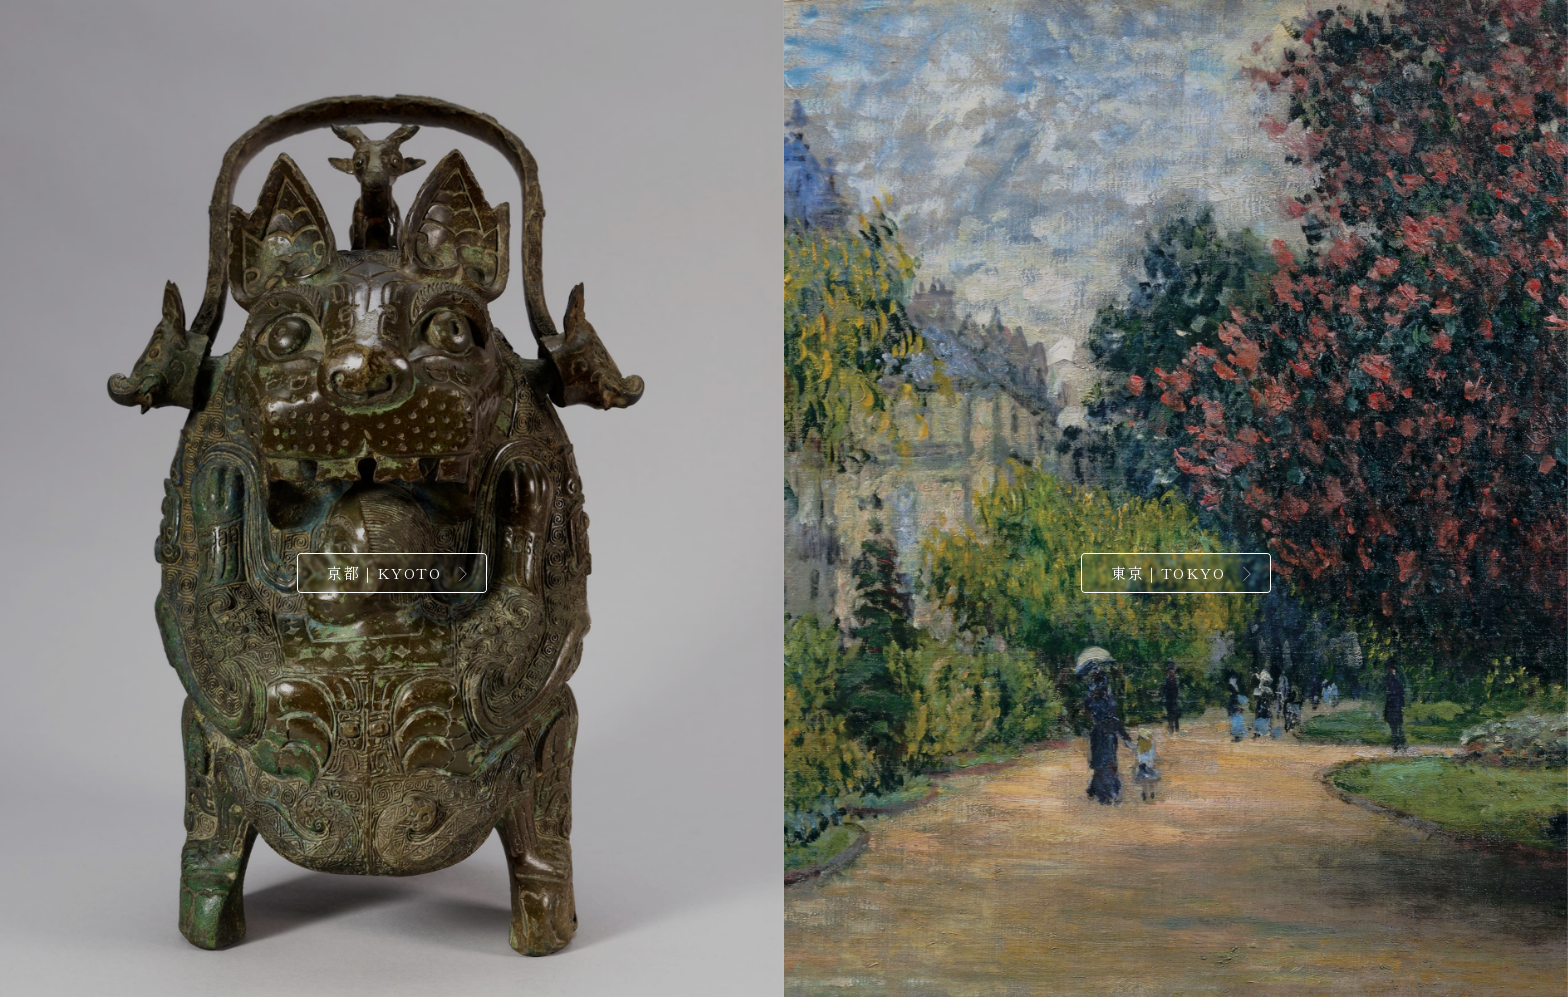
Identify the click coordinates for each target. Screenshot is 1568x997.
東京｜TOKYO (1168, 572)
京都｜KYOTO (384, 572)
